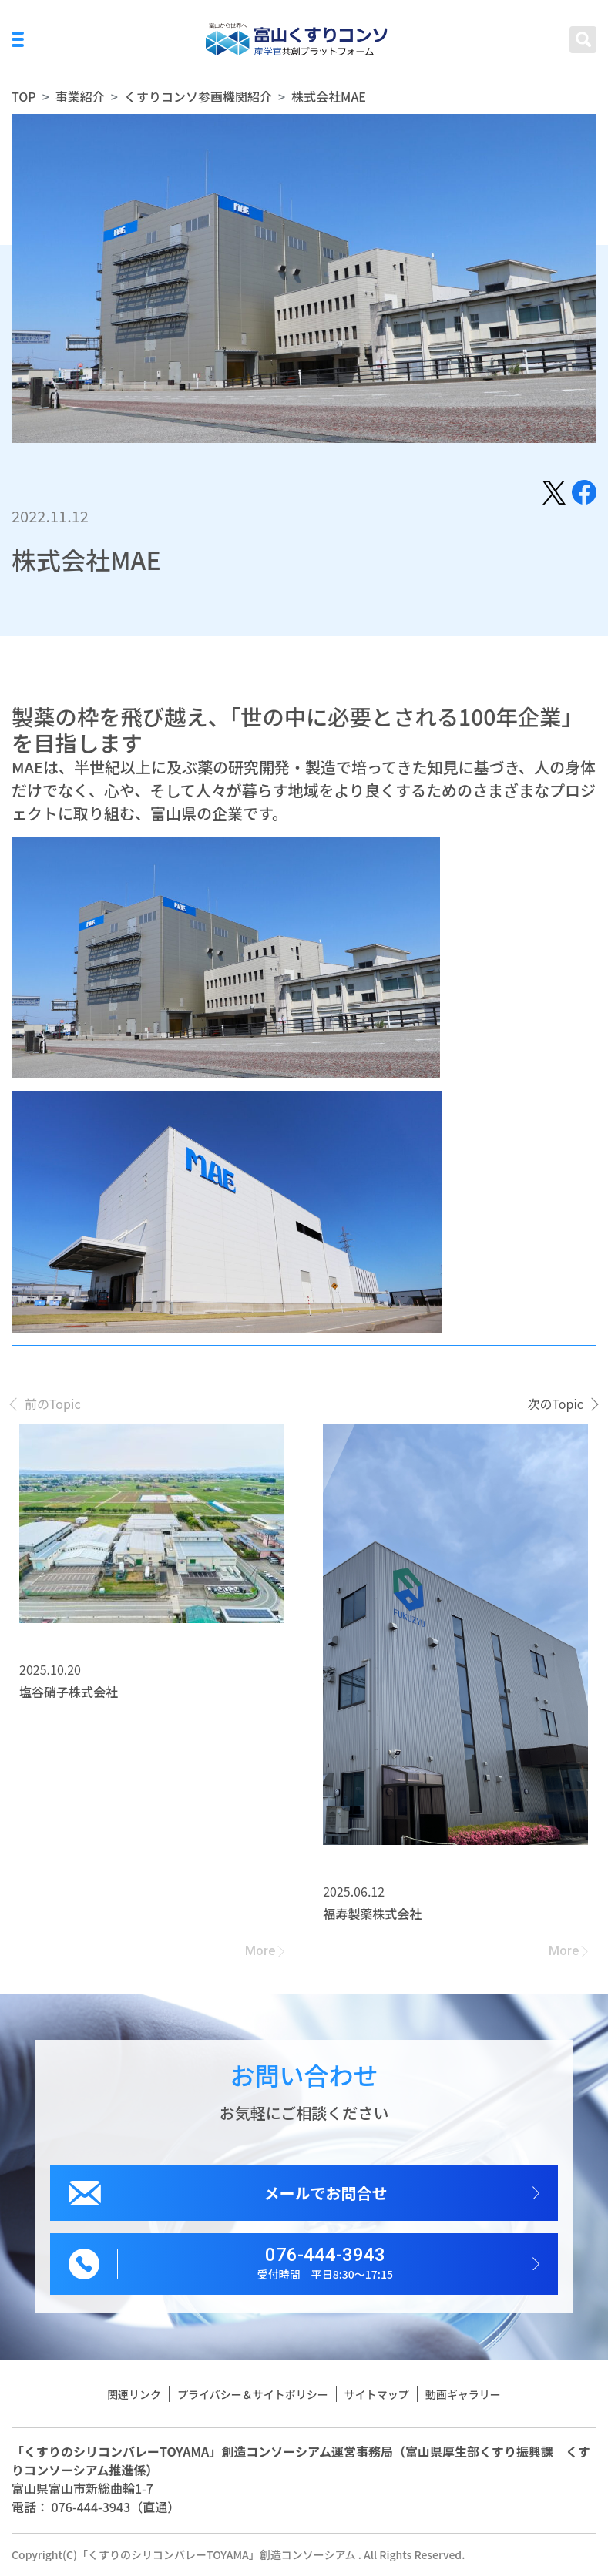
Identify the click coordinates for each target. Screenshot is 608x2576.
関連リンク (134, 2394)
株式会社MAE (328, 96)
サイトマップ (376, 2394)
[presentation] (46, 1403)
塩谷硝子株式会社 (68, 1691)
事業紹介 (80, 96)
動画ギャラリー (463, 2394)
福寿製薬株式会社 (372, 1913)
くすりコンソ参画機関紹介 (198, 96)
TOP (24, 96)
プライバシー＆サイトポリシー (252, 2394)
